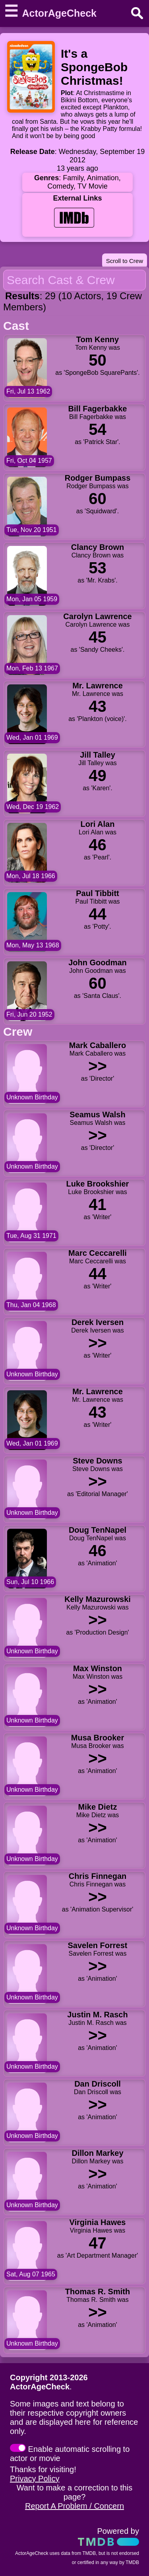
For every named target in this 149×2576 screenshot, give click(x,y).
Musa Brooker (97, 1737)
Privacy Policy (34, 2478)
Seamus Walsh (97, 1114)
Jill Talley (97, 754)
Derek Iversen (98, 1322)
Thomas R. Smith (97, 2291)
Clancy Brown (97, 547)
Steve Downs (97, 1460)
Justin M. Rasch (97, 2014)
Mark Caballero (97, 1045)
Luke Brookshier (97, 1183)
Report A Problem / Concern (74, 2506)
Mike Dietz (97, 1806)
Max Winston (97, 1668)
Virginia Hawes (98, 2222)
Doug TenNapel (97, 1530)
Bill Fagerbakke (97, 408)
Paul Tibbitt (97, 893)
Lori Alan (98, 824)
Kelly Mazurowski (97, 1599)
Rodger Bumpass (98, 478)
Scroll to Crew (124, 260)
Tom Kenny (97, 339)
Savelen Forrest (97, 1945)
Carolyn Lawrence (97, 616)
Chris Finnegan (98, 1876)
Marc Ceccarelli (97, 1253)
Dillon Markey (97, 2153)
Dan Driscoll (97, 2083)
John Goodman (97, 962)
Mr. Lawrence (97, 685)
